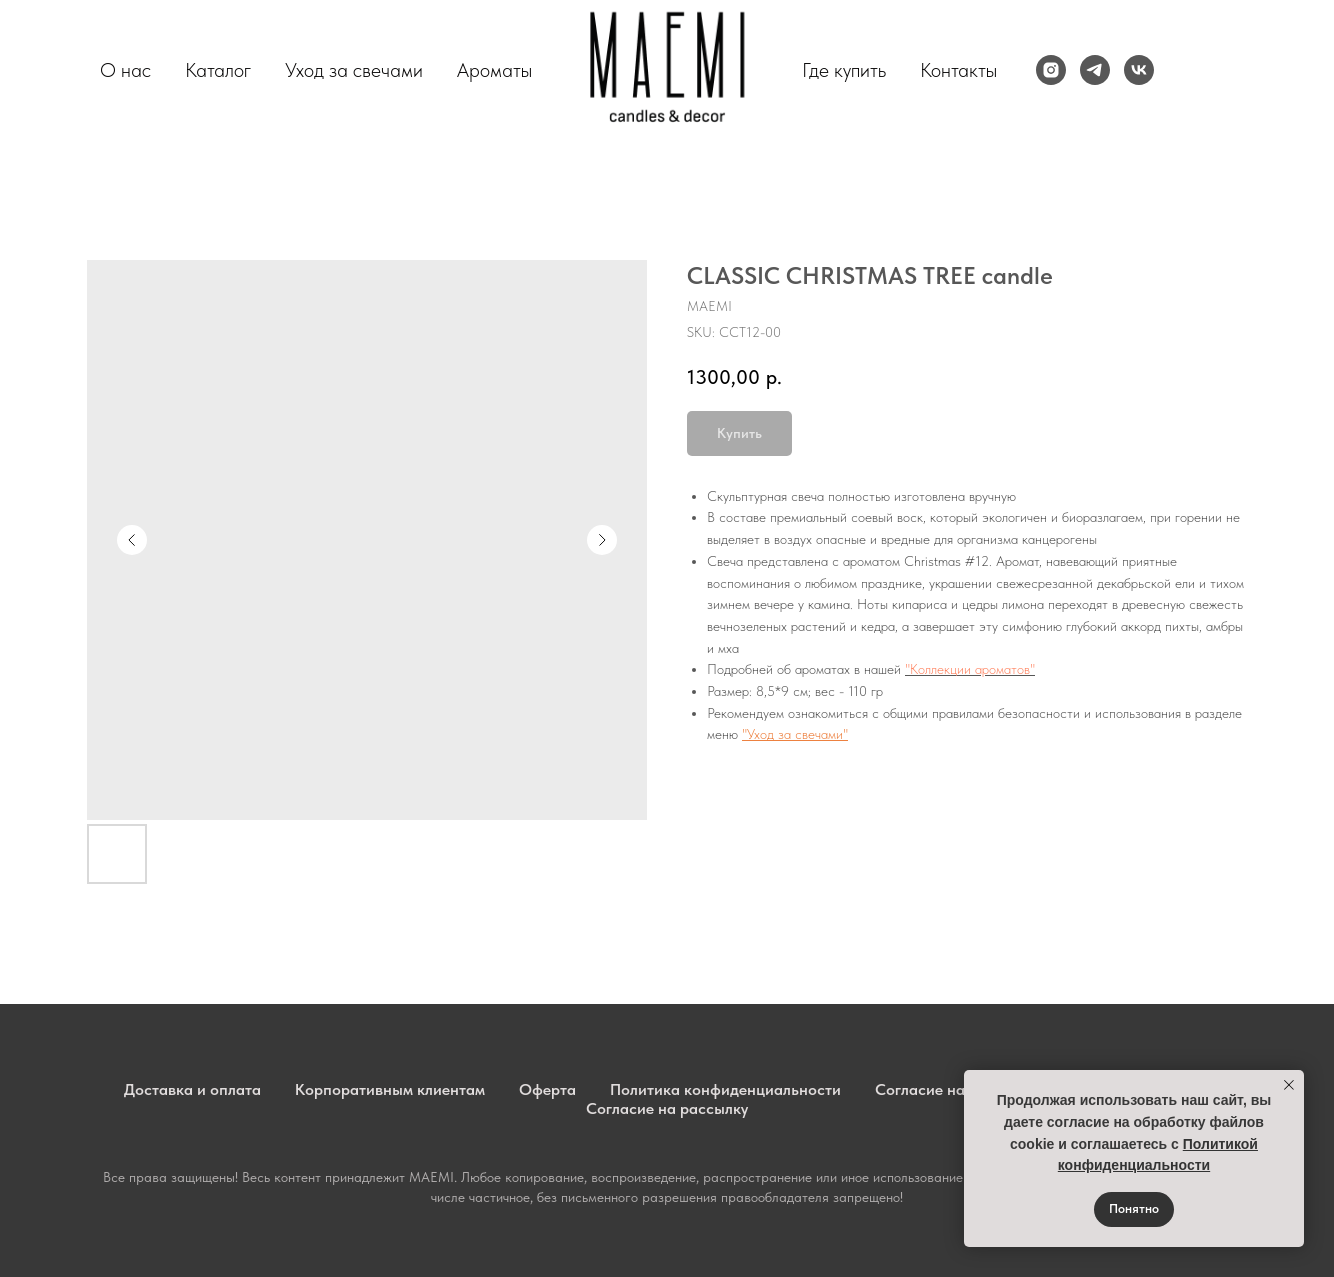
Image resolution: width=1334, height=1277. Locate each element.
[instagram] (1051, 70)
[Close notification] (1289, 1085)
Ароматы (494, 70)
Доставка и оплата (192, 1089)
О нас (125, 70)
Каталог (218, 70)
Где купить (844, 70)
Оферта (547, 1089)
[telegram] (1095, 70)
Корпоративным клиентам (390, 1089)
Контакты (958, 70)
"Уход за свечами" (795, 734)
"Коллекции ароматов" (970, 669)
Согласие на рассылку (667, 1108)
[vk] (1139, 70)
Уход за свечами (354, 70)
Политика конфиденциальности (725, 1089)
